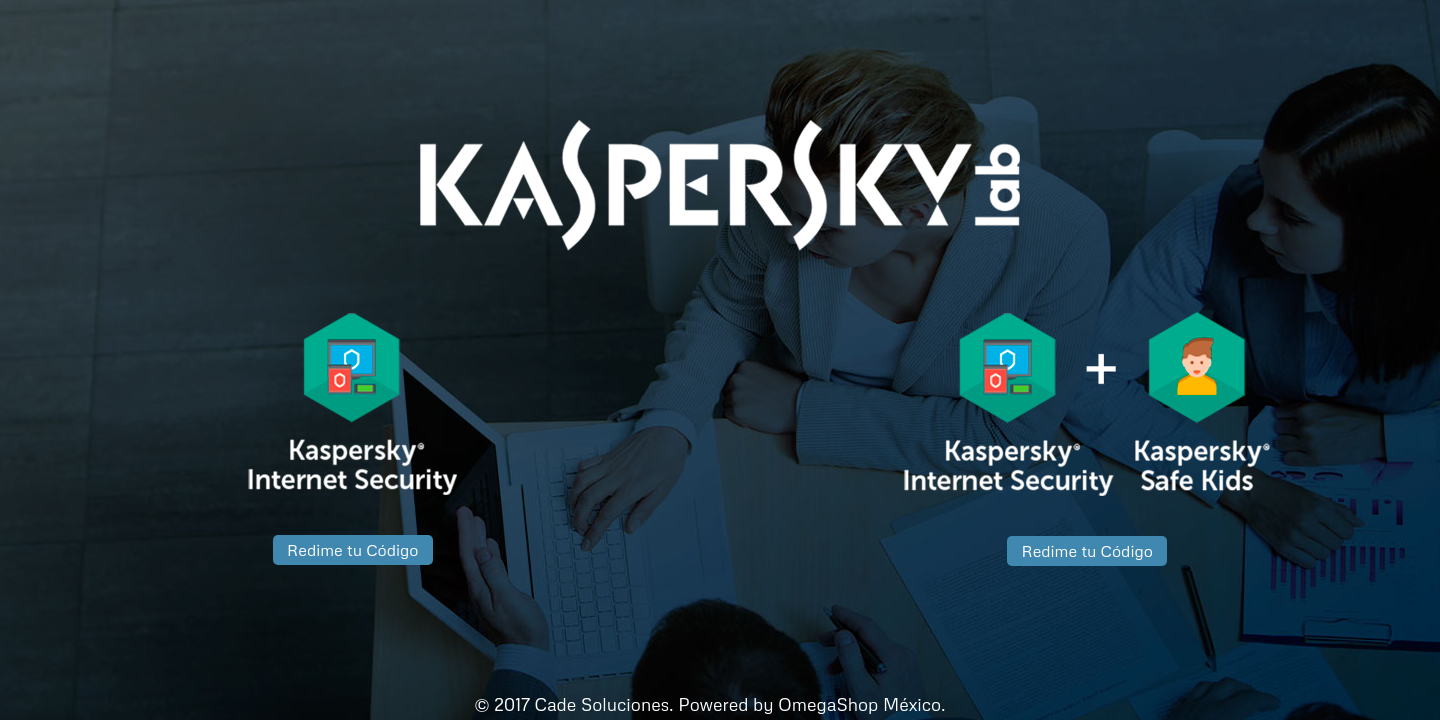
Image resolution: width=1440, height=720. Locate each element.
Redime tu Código (352, 550)
